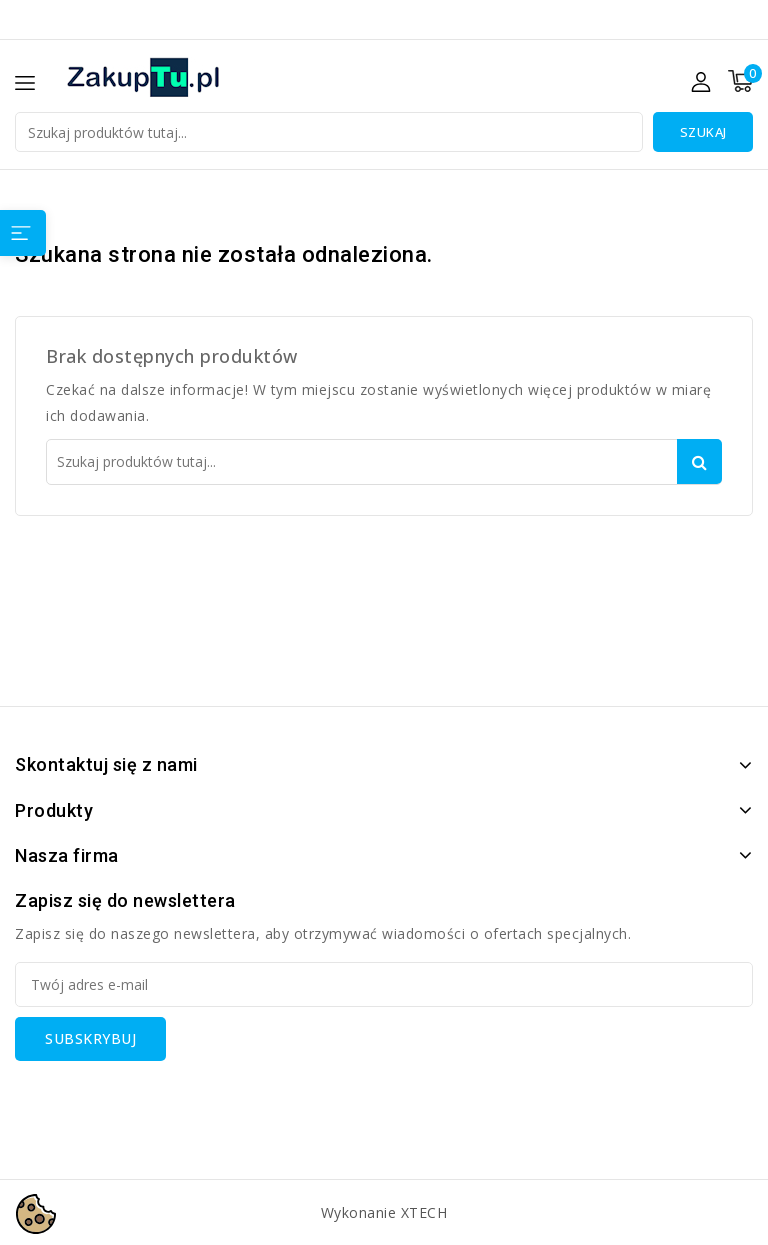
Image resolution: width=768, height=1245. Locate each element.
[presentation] (167, 1100)
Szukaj (703, 132)
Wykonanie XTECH (384, 1212)
